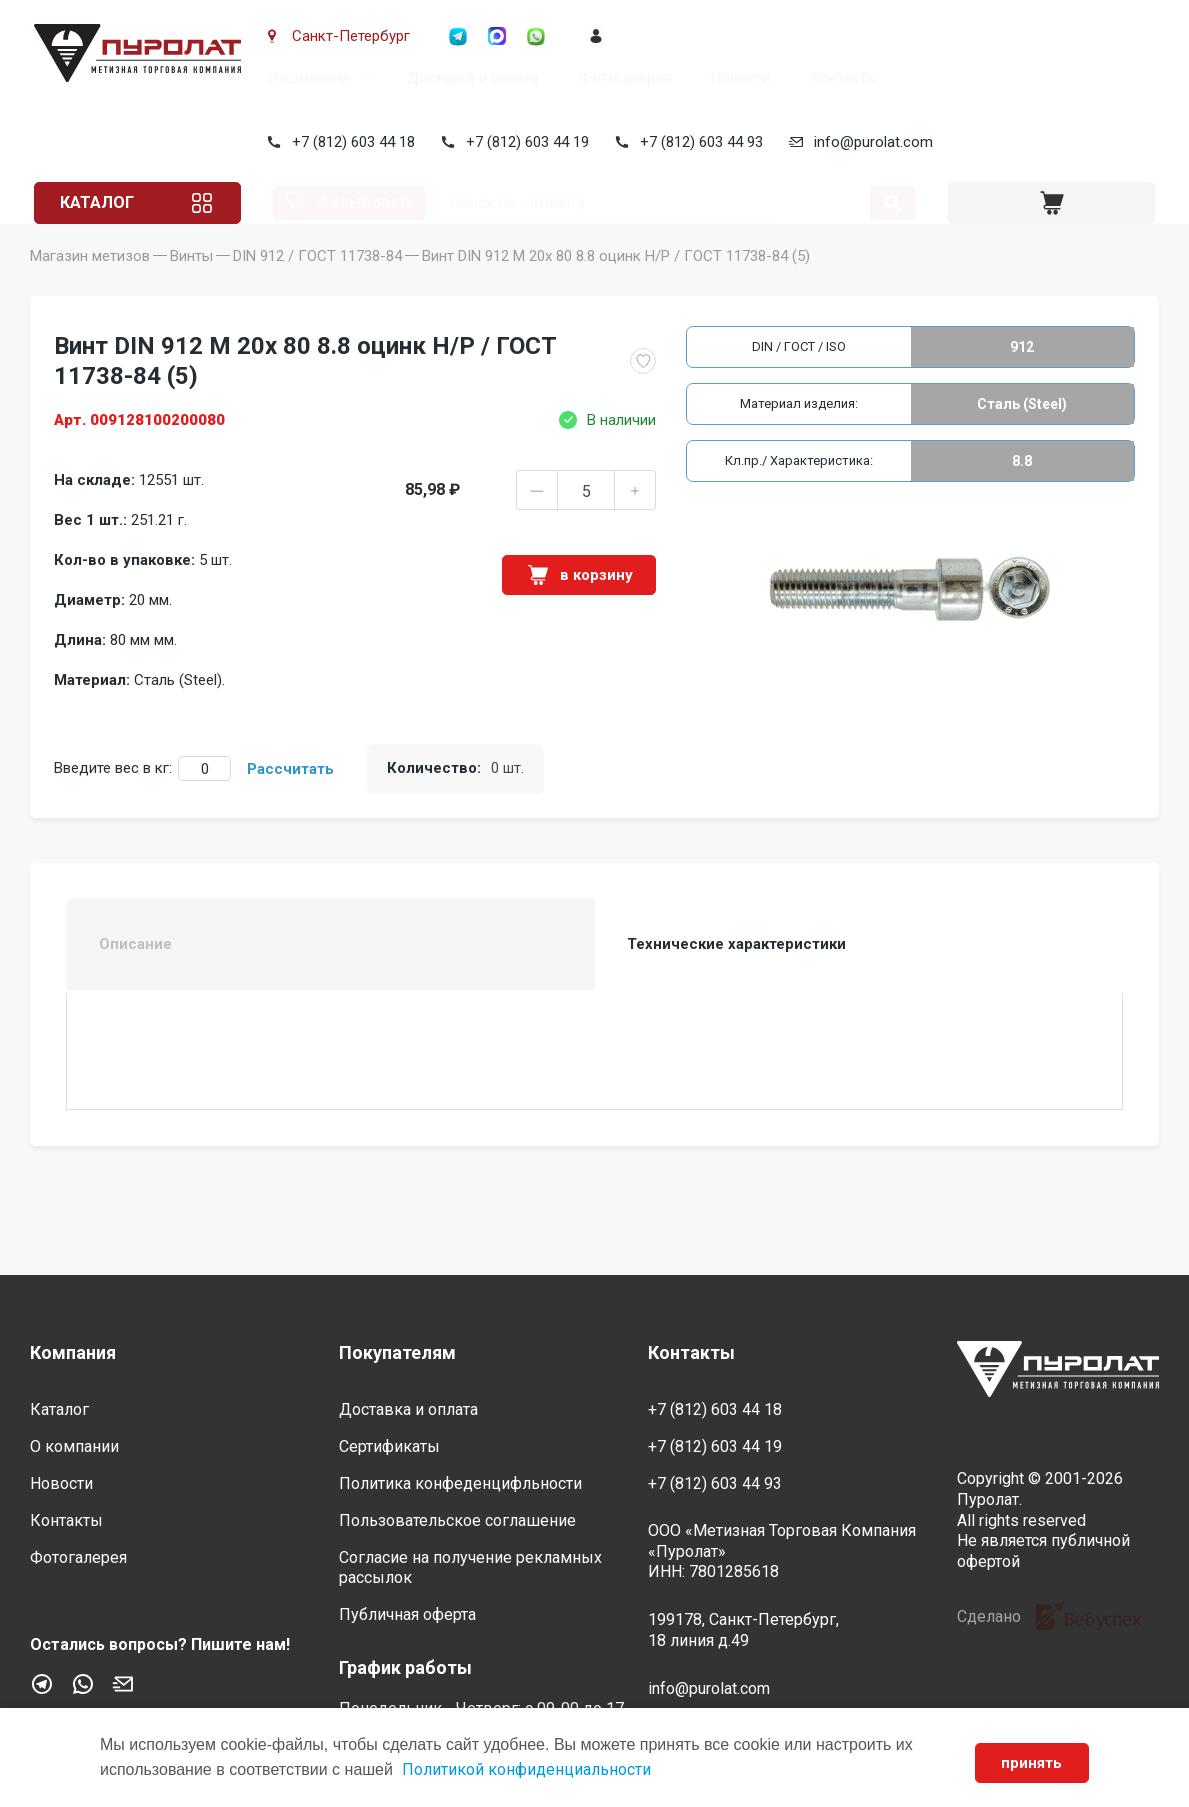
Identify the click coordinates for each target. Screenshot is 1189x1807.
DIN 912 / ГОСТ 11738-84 (317, 286)
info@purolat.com (869, 142)
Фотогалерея (621, 78)
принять (1030, 1763)
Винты (191, 286)
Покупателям (397, 1352)
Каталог (104, 202)
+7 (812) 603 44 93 (697, 142)
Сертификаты (389, 1446)
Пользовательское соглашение (457, 1520)
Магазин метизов (90, 286)
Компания (73, 1352)
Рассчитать (290, 799)
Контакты (840, 78)
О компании (304, 78)
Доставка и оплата (469, 78)
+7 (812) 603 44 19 (523, 142)
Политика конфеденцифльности (460, 1483)
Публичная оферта (407, 1614)
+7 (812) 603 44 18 (349, 142)
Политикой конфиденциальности (526, 1769)
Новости (736, 78)
